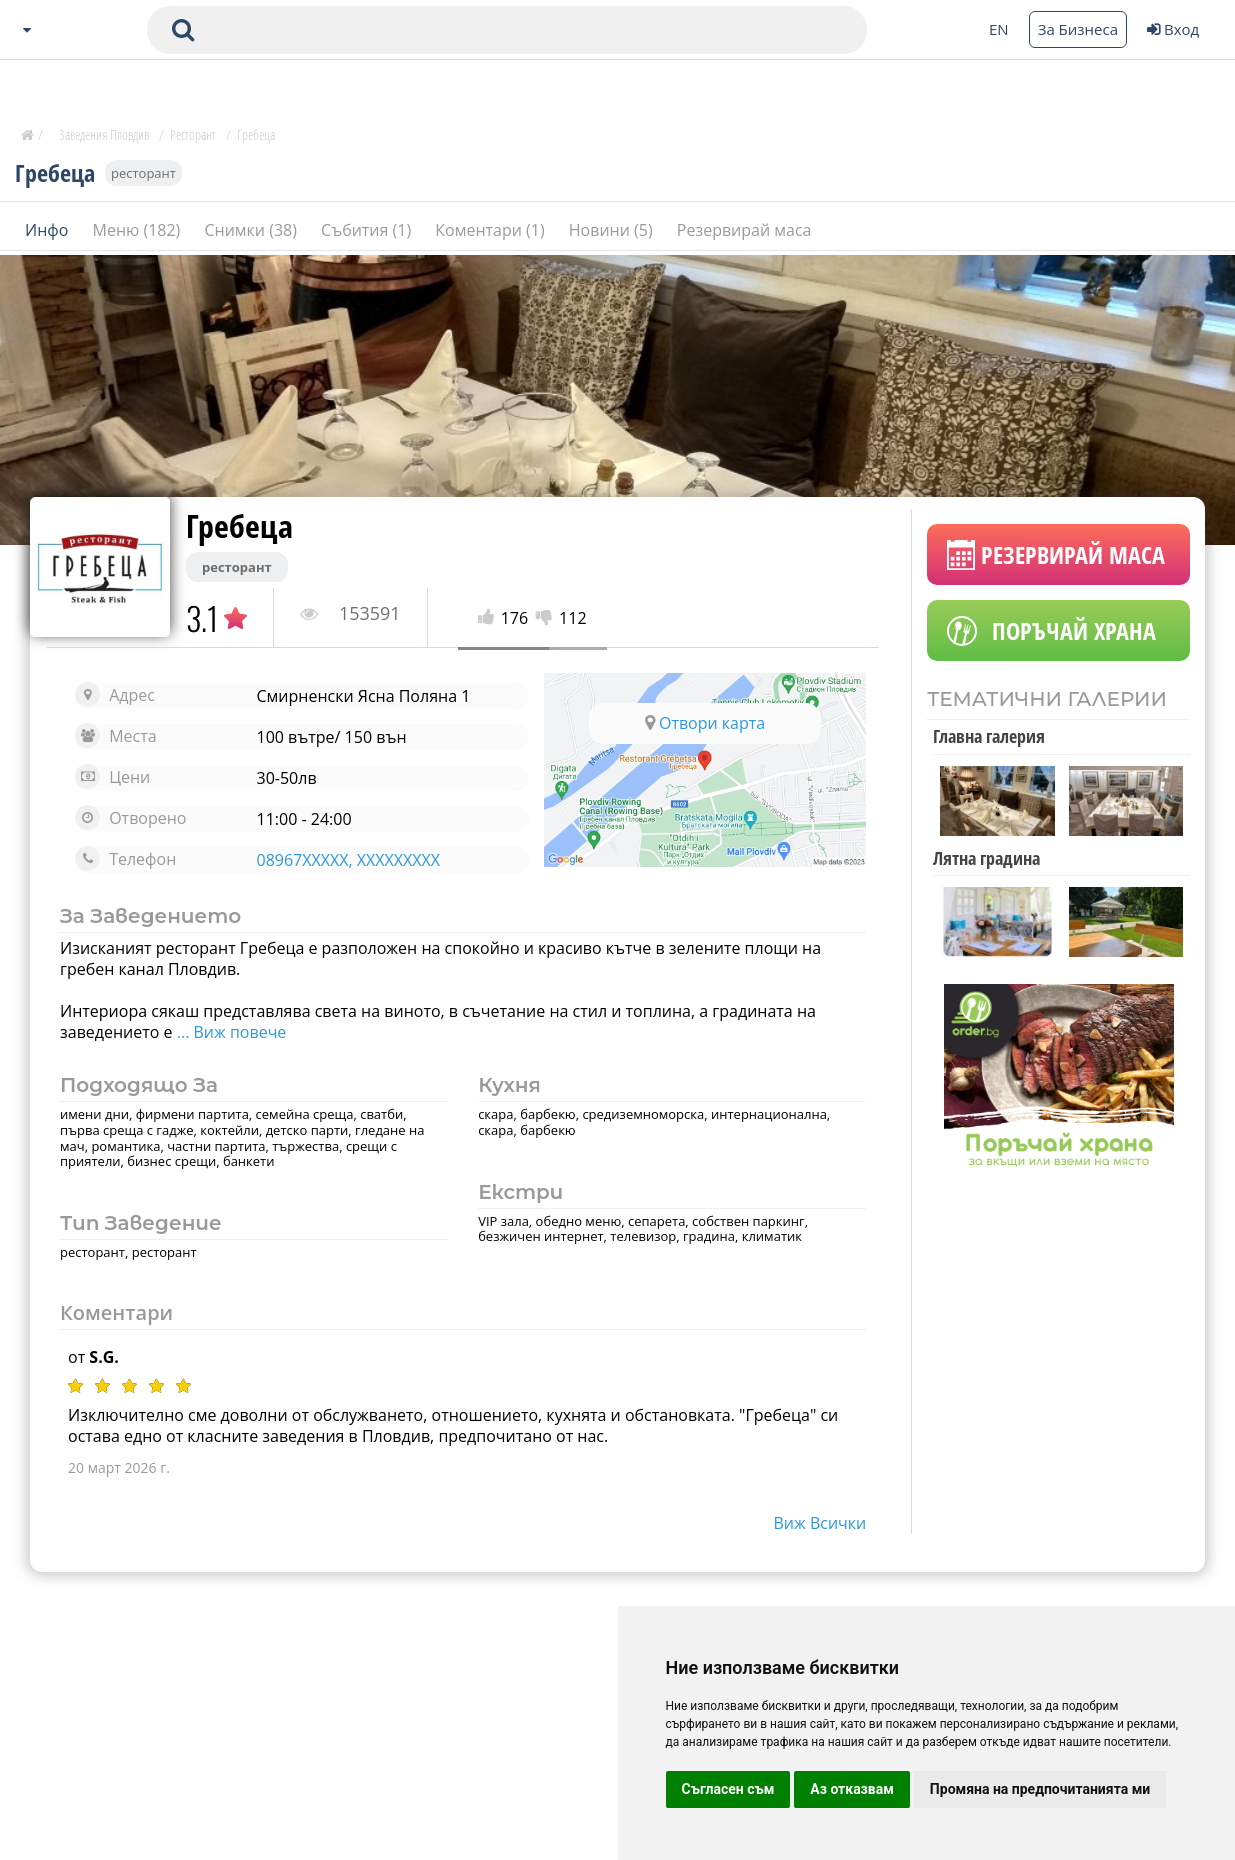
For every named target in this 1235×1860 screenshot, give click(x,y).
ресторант (143, 172)
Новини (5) (613, 229)
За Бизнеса (1078, 29)
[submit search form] (183, 30)
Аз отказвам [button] (852, 1789)
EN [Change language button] (999, 29)
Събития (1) (368, 229)
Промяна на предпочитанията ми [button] (1040, 1789)
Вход (1173, 29)
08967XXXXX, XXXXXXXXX (348, 860)
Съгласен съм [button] (728, 1789)
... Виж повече (232, 1032)
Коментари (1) (492, 229)
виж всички (820, 1523)
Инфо (49, 229)
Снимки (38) (252, 229)
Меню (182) (139, 229)
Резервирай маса (744, 229)
